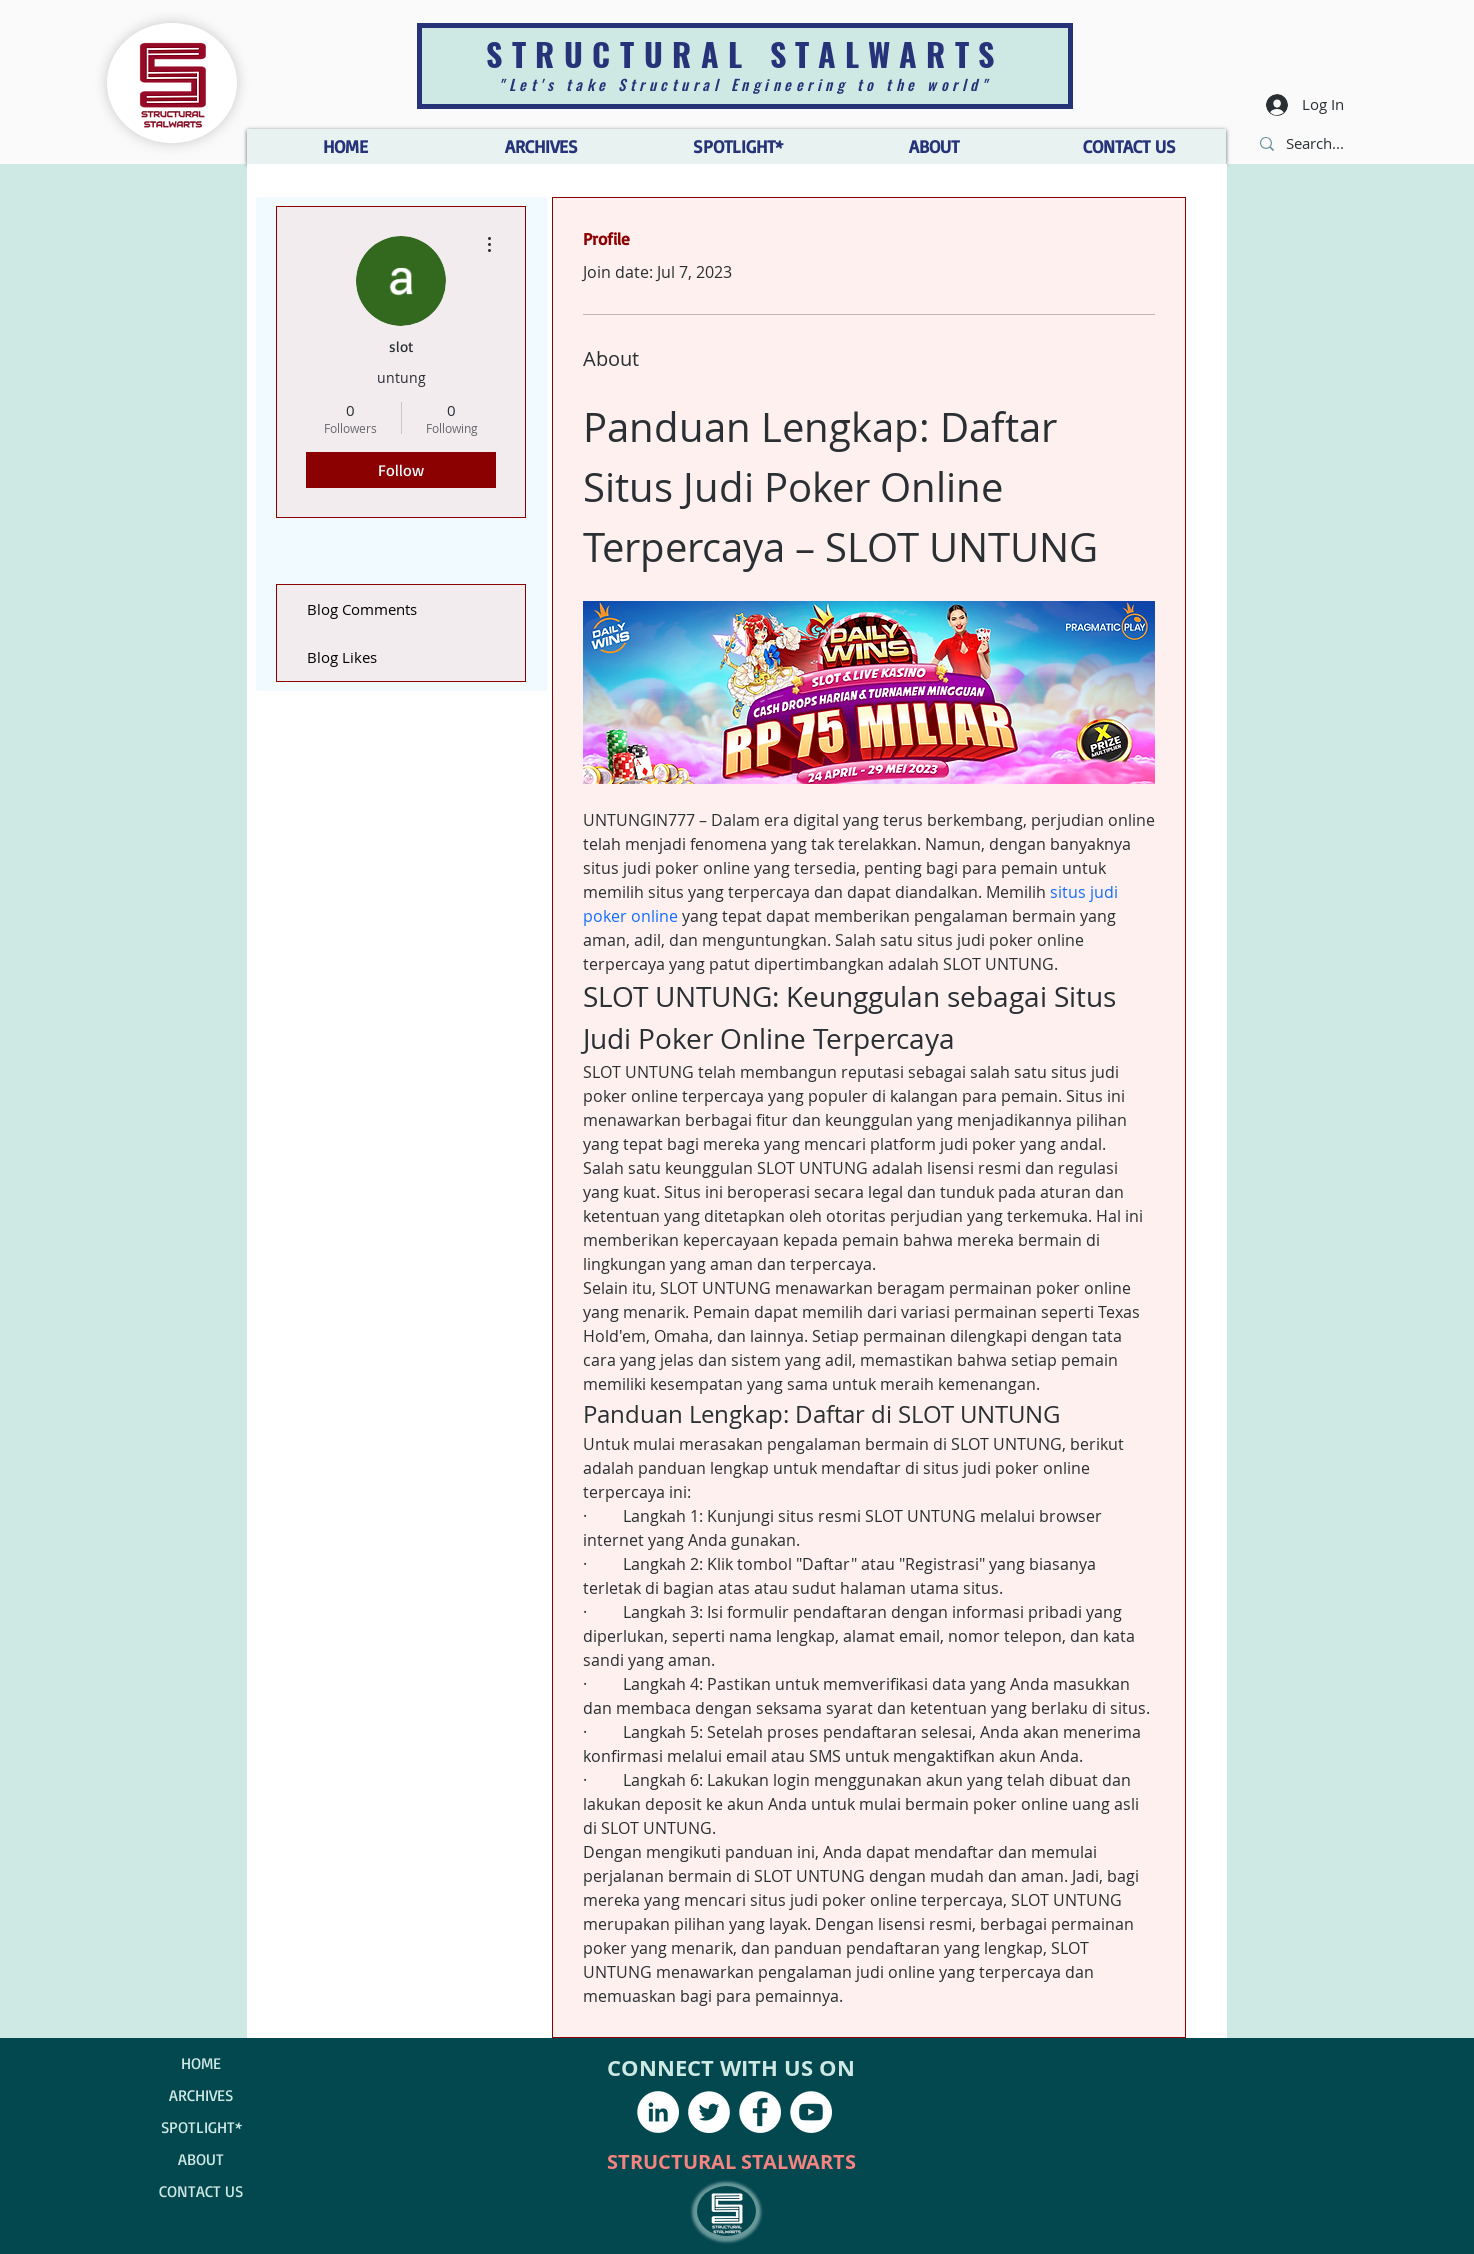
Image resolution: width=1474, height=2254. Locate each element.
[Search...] (1316, 143)
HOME (201, 2063)
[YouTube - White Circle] (811, 2112)
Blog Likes (342, 657)
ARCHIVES (201, 2095)
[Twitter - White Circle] (709, 2112)
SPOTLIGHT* (201, 2127)
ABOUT (201, 2159)
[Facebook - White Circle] (760, 2112)
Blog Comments (362, 609)
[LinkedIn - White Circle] (658, 2112)
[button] (933, 146)
